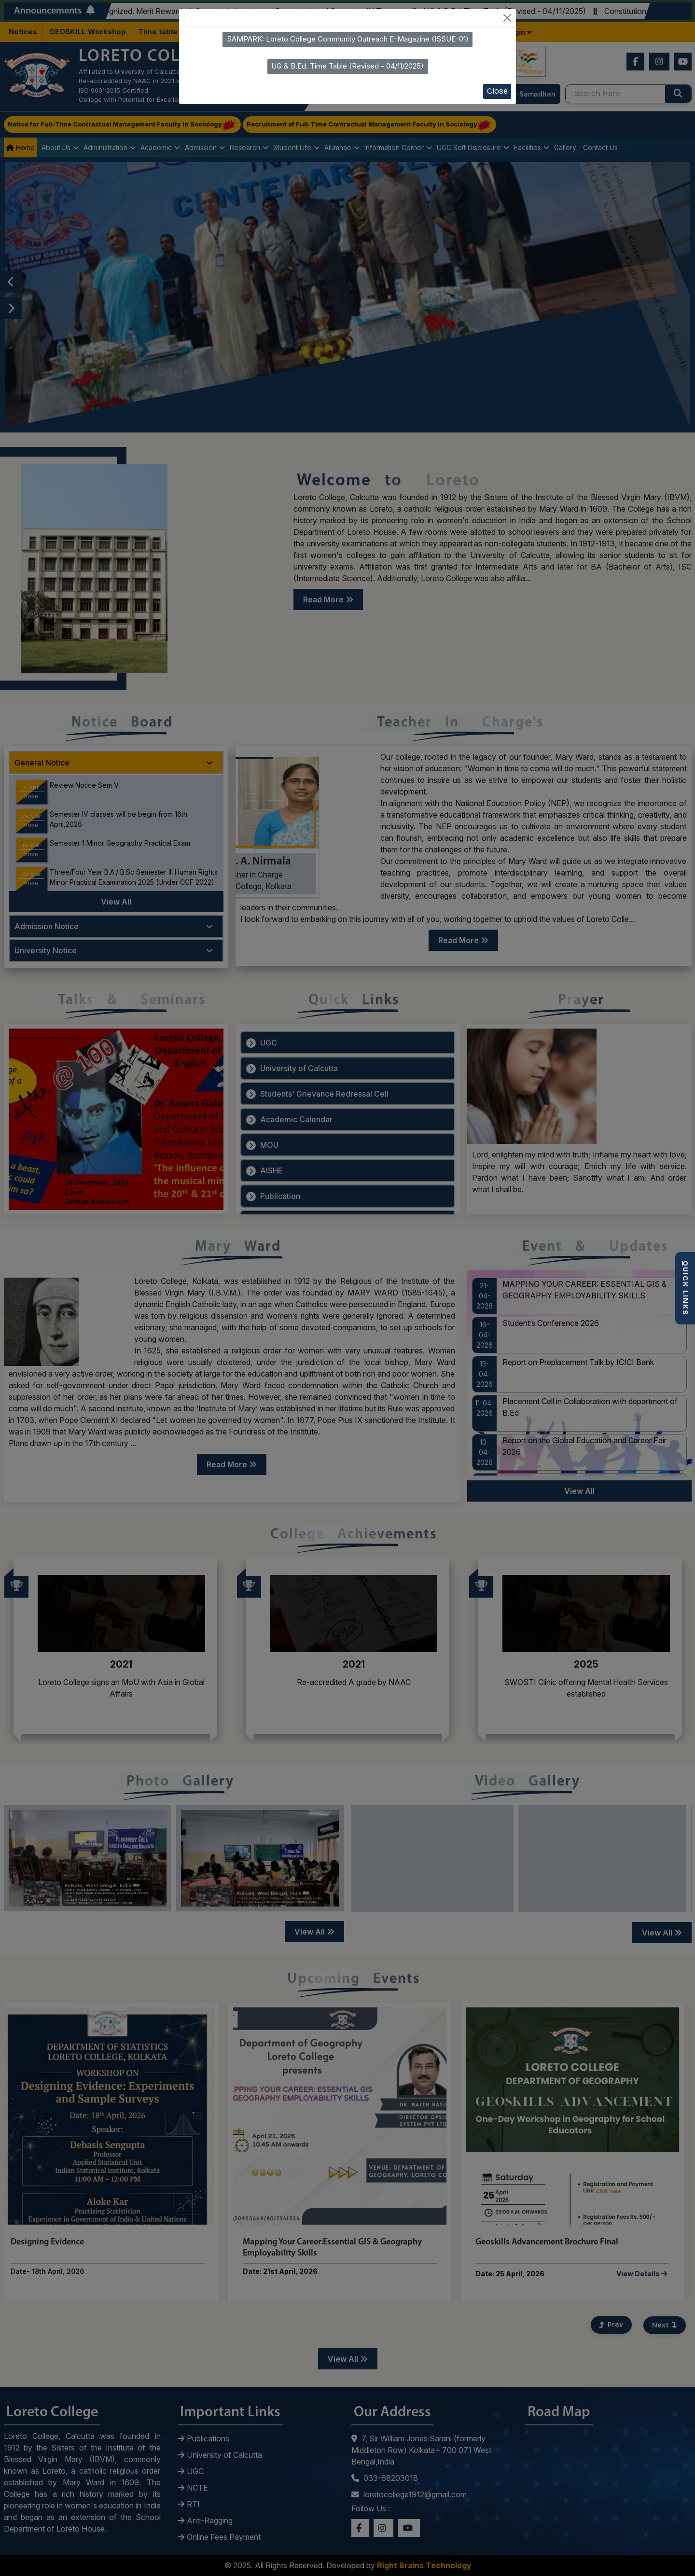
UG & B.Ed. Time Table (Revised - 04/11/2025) (347, 65)
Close (497, 91)
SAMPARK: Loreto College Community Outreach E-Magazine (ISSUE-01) (348, 38)
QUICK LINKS (685, 1288)
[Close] (507, 18)
